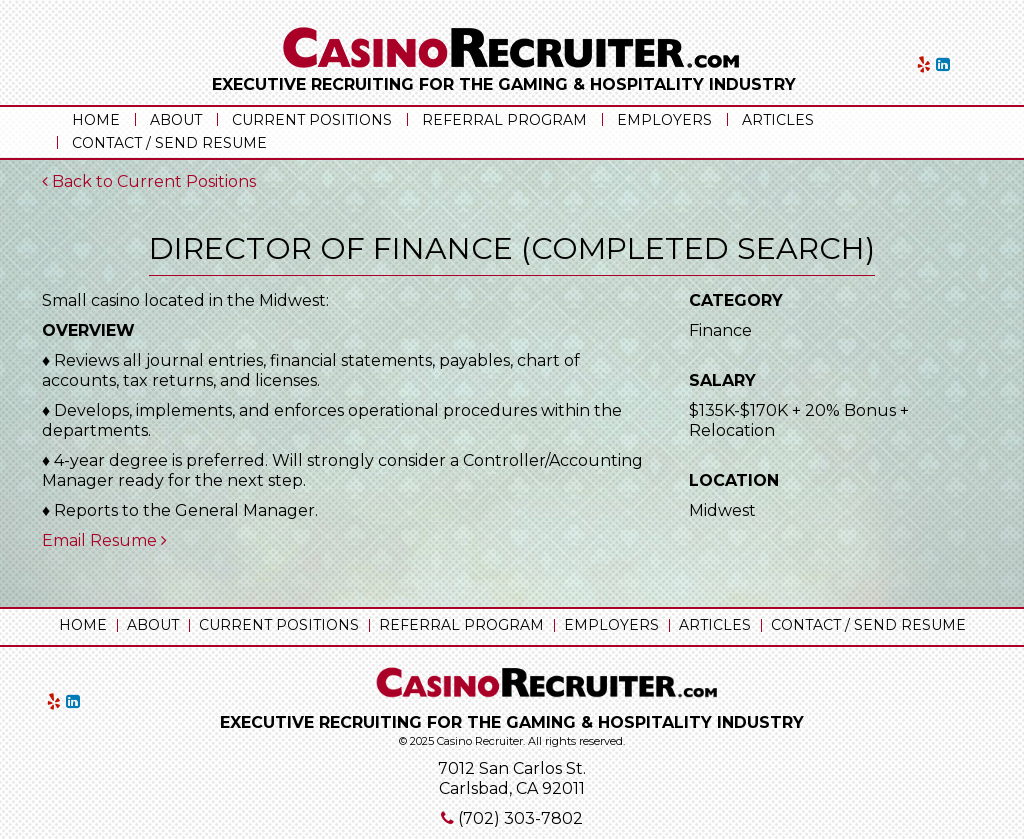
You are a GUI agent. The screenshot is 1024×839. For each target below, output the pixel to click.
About (176, 120)
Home (96, 120)
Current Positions (312, 120)
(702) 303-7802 (520, 818)
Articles (778, 120)
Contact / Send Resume (169, 143)
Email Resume (104, 540)
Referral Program (504, 120)
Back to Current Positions (149, 181)
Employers (664, 120)
